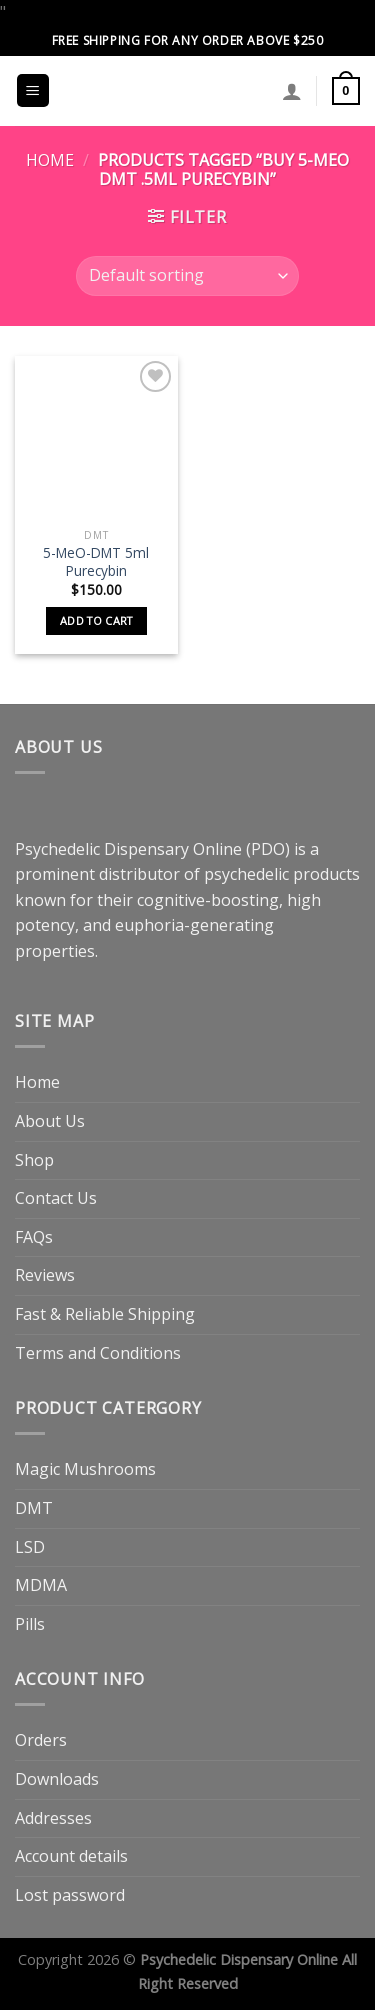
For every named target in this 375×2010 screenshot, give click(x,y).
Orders (41, 1740)
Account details (71, 1856)
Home (50, 160)
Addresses (53, 1818)
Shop (34, 1160)
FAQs (34, 1237)
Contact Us (56, 1198)
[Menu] (33, 90)
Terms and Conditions (98, 1353)
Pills (30, 1624)
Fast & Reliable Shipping (105, 1314)
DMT (34, 1508)
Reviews (45, 1275)
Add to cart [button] (96, 620)
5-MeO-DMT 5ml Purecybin (96, 561)
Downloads (57, 1779)
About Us (50, 1121)
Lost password (70, 1895)
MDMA (41, 1585)
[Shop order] (187, 276)
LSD (30, 1547)
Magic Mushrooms (85, 1469)
